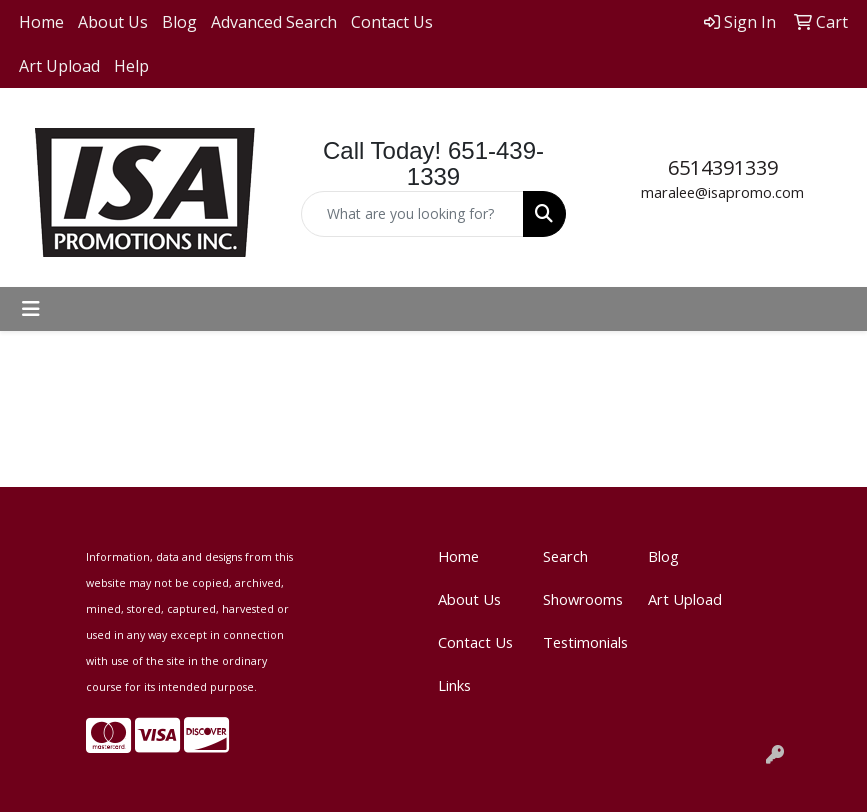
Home (41, 22)
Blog (179, 22)
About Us (113, 22)
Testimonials (583, 642)
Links (454, 685)
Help (131, 66)
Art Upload (59, 66)
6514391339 (723, 167)
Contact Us (392, 22)
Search (565, 556)
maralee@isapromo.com (722, 192)
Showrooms (583, 599)
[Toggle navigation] (31, 309)
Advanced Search (274, 22)
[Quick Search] (412, 214)
